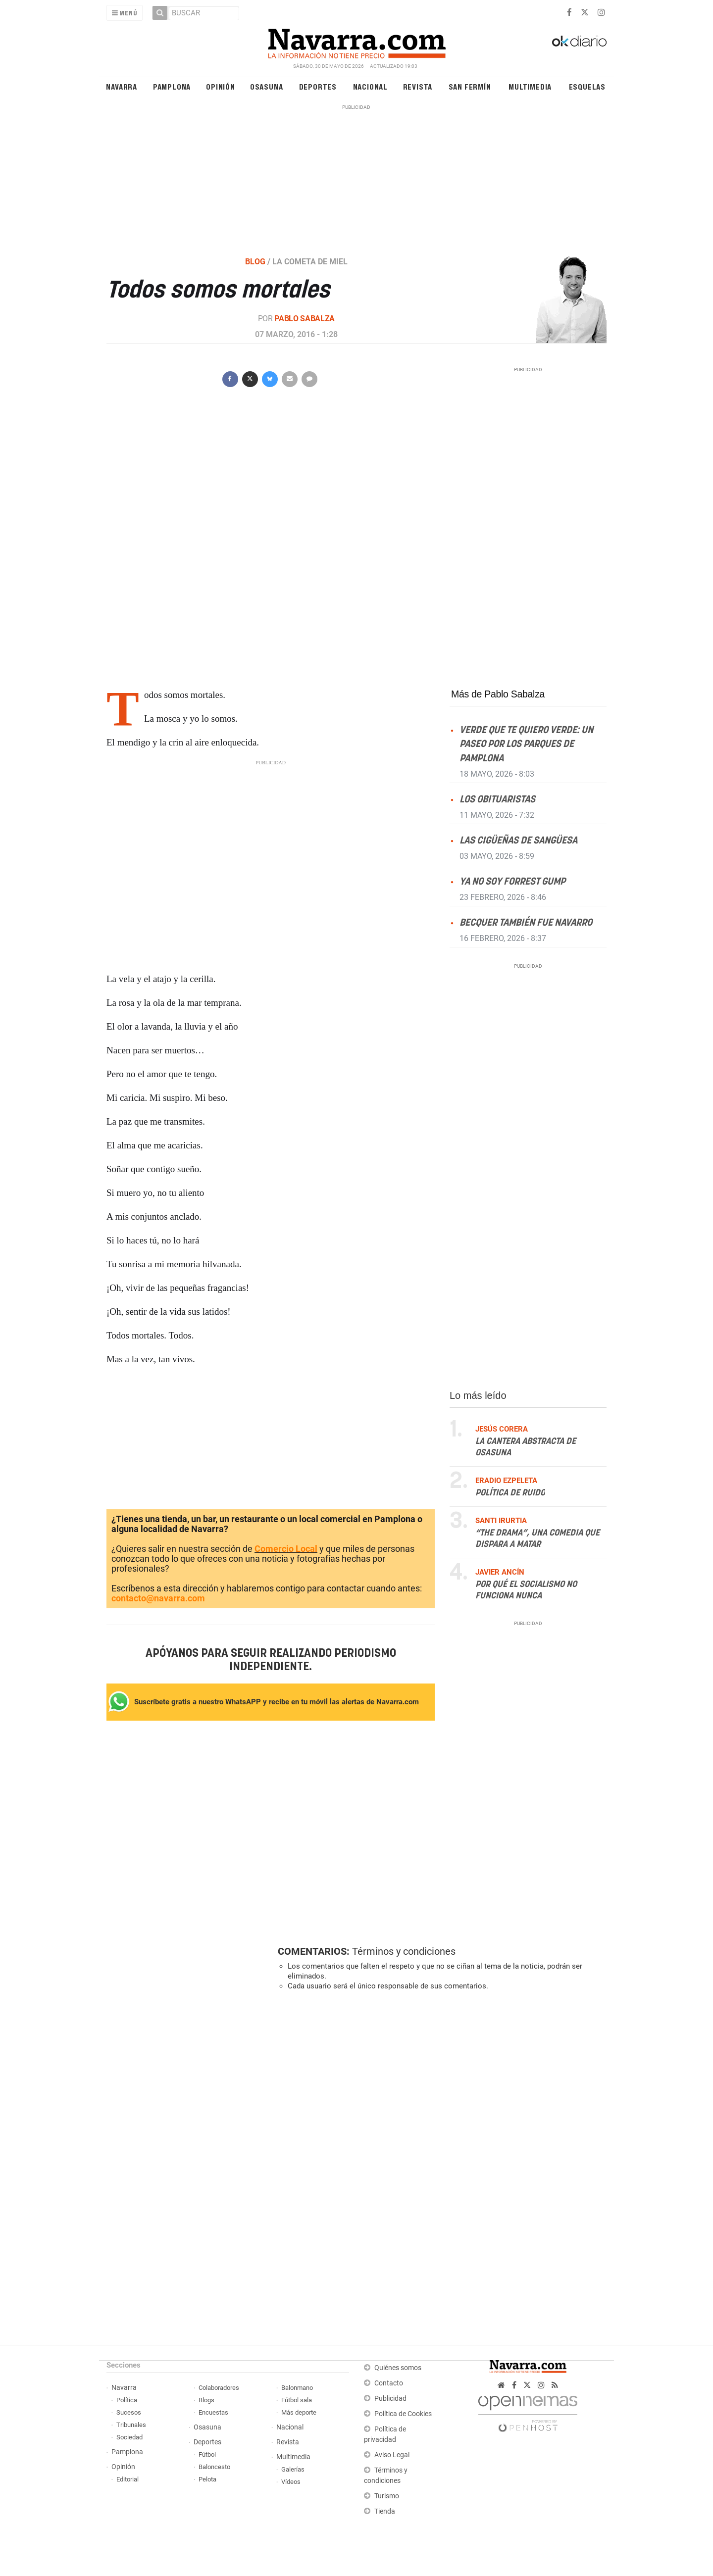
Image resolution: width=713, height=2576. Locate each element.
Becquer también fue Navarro (525, 923)
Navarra (121, 86)
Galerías (293, 2469)
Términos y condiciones (404, 1951)
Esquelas (587, 86)
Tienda (384, 2511)
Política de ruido (510, 1492)
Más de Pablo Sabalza (498, 694)
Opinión (220, 86)
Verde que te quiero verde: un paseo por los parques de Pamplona (526, 744)
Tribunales (131, 2424)
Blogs (206, 2400)
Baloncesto (214, 2467)
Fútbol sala (296, 2400)
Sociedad (129, 2437)
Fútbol (207, 2454)
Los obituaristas (497, 799)
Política (126, 2400)
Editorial (127, 2479)
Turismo (386, 2496)
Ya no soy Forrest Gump (512, 882)
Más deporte (298, 2412)
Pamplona (172, 86)
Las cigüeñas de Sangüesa (518, 840)
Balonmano (297, 2387)
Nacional (370, 86)
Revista (418, 86)
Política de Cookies (403, 2414)
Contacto (388, 2383)
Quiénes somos (397, 2368)
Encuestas (213, 2412)
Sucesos (128, 2412)
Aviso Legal (391, 2455)
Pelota (207, 2479)
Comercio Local (286, 1548)
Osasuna (266, 86)
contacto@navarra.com (158, 1598)
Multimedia (530, 86)
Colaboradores (219, 2387)
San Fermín (470, 86)
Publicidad (390, 2398)
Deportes (318, 86)
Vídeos (291, 2481)
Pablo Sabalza (304, 318)
